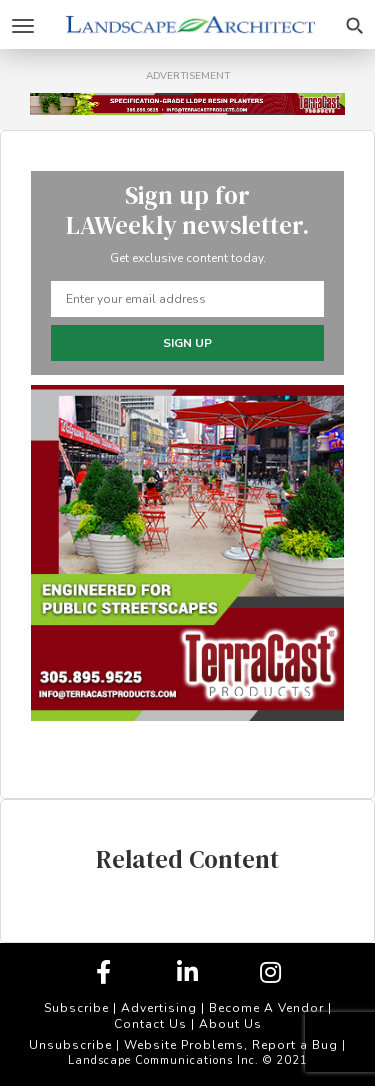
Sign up (187, 343)
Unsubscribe (70, 1045)
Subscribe (76, 1008)
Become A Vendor (266, 1008)
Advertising (159, 1008)
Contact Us (150, 1024)
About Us (230, 1024)
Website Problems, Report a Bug (231, 1045)
